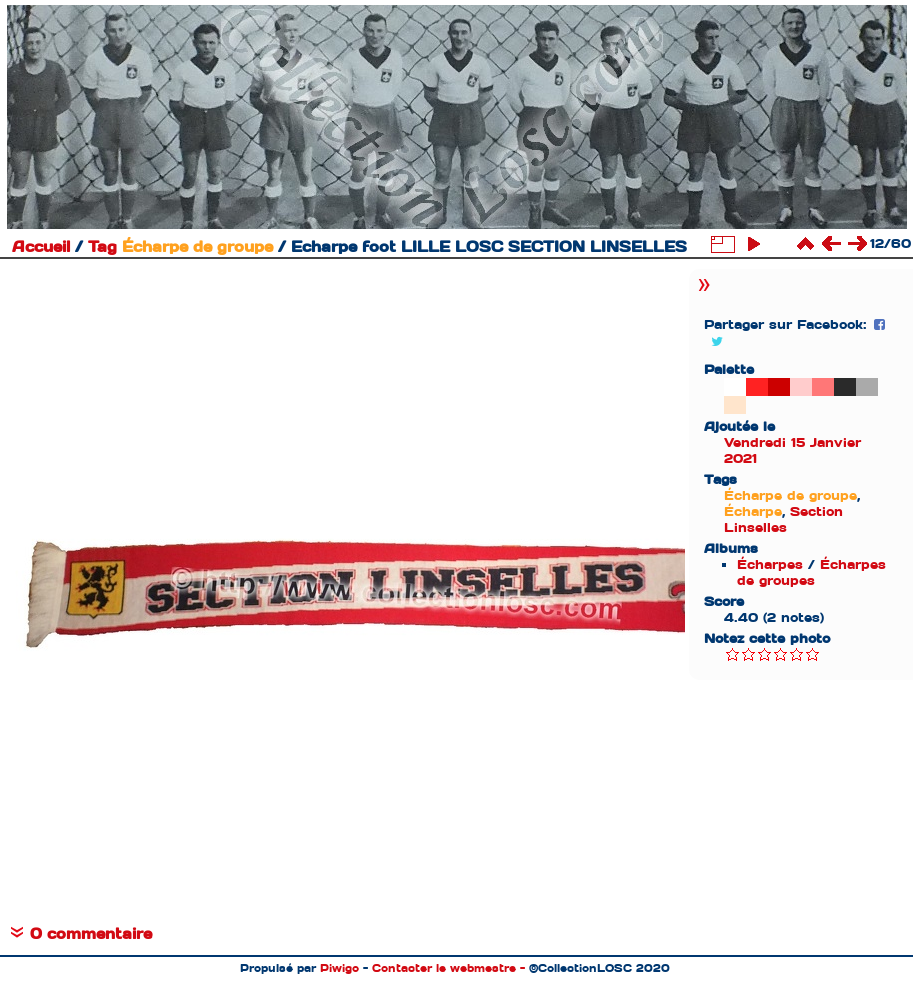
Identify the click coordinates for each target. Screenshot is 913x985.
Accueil (41, 247)
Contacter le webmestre (444, 968)
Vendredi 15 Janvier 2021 (792, 450)
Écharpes (770, 564)
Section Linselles (783, 519)
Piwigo (339, 968)
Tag (102, 247)
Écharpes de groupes (811, 572)
